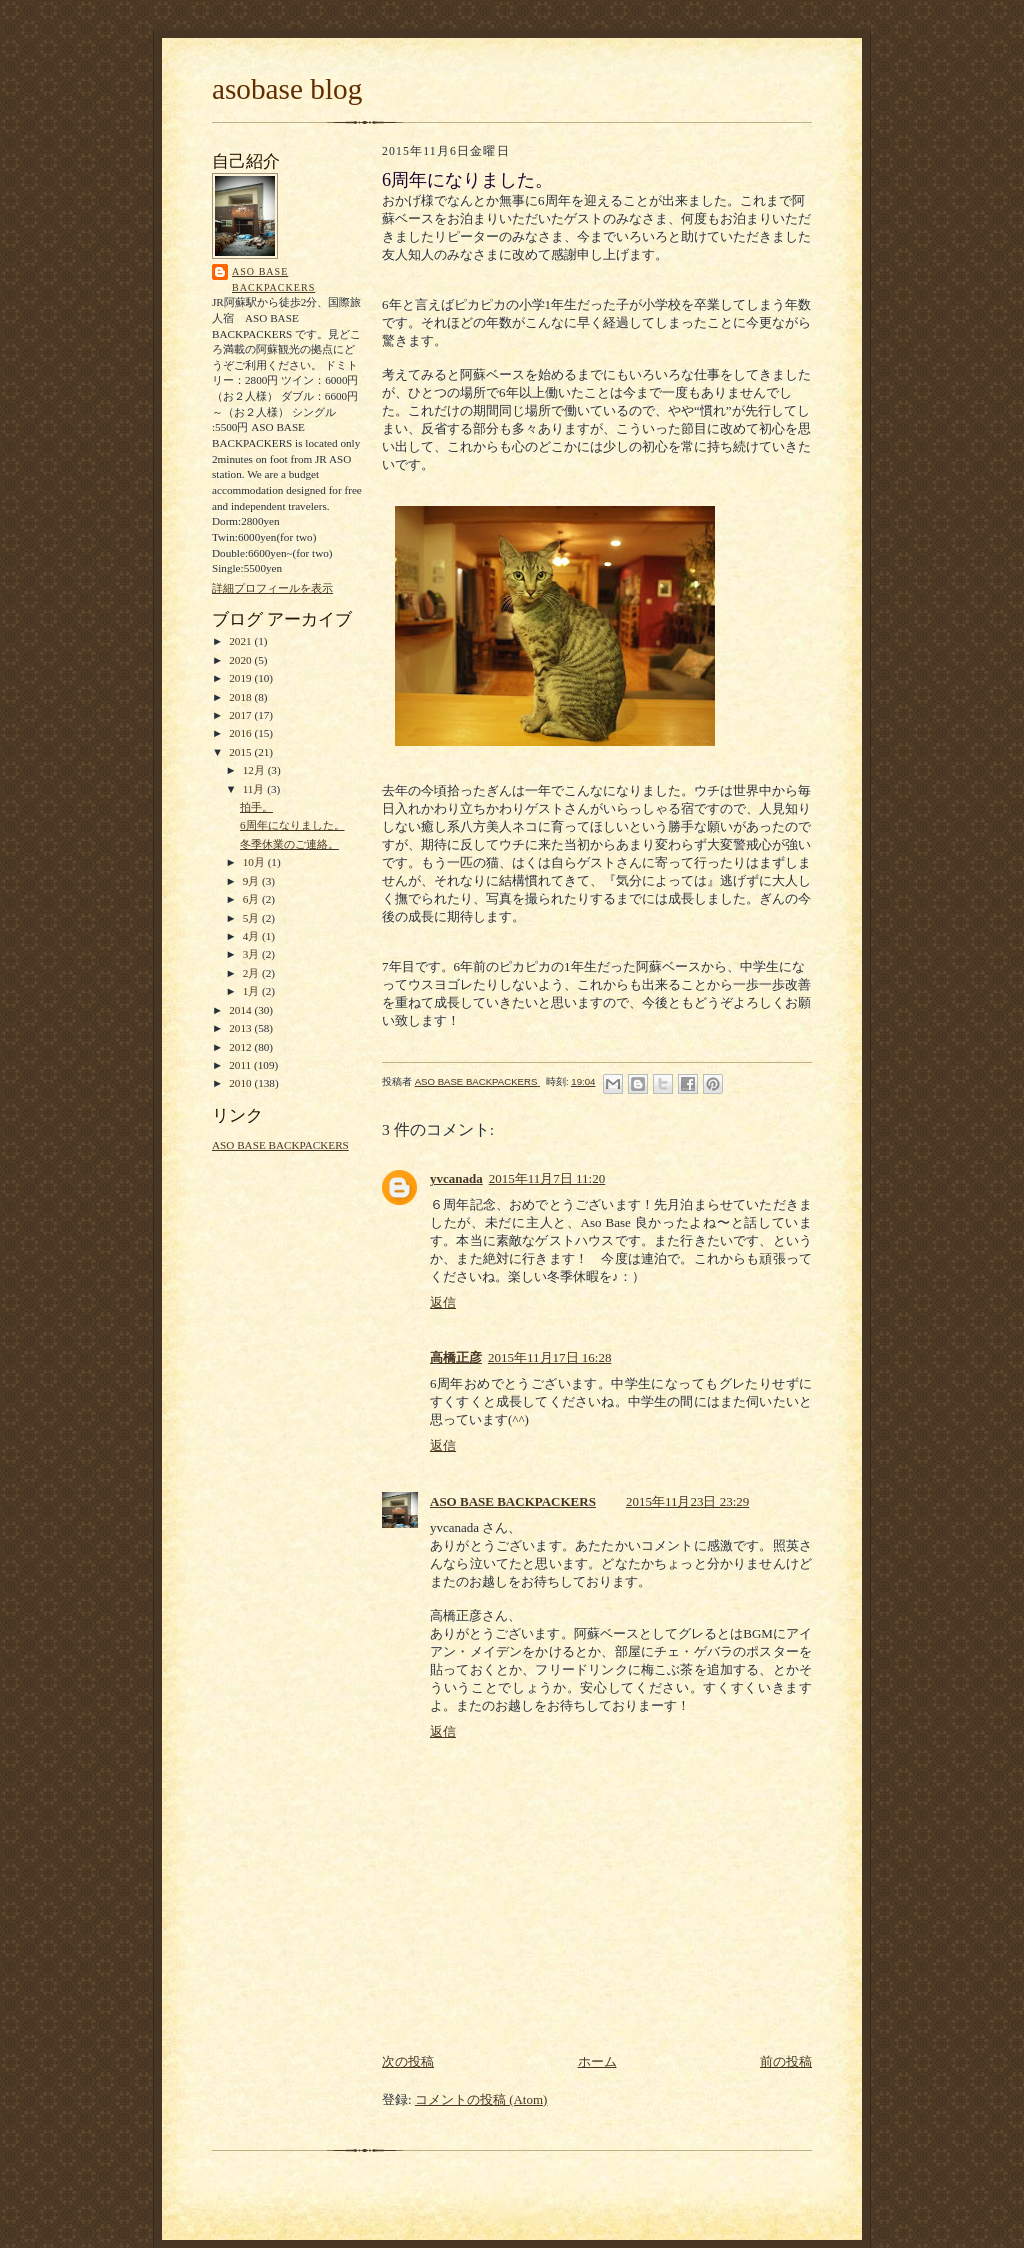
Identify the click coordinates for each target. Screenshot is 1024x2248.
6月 (252, 899)
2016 (241, 733)
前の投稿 (786, 2061)
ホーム (597, 2061)
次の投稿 (408, 2061)
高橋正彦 (456, 1357)
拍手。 (256, 807)
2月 (252, 973)
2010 (241, 1083)
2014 (241, 1010)
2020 (241, 660)
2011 (241, 1065)
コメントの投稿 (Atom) (481, 2099)
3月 (252, 954)
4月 (252, 936)
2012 (241, 1047)
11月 (255, 789)
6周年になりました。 (292, 825)
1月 (252, 991)
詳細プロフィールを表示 (272, 588)
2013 (241, 1028)
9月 (252, 881)
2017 (241, 715)
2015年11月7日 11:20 (547, 1178)
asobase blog (287, 89)
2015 (241, 752)
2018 (241, 697)
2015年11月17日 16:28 (549, 1357)
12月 (255, 770)
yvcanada (456, 1178)
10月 (255, 862)
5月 (252, 918)
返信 (443, 1302)
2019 (241, 678)
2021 (241, 641)
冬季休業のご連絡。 (289, 844)
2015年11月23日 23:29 (687, 1501)
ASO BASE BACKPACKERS (273, 279)
